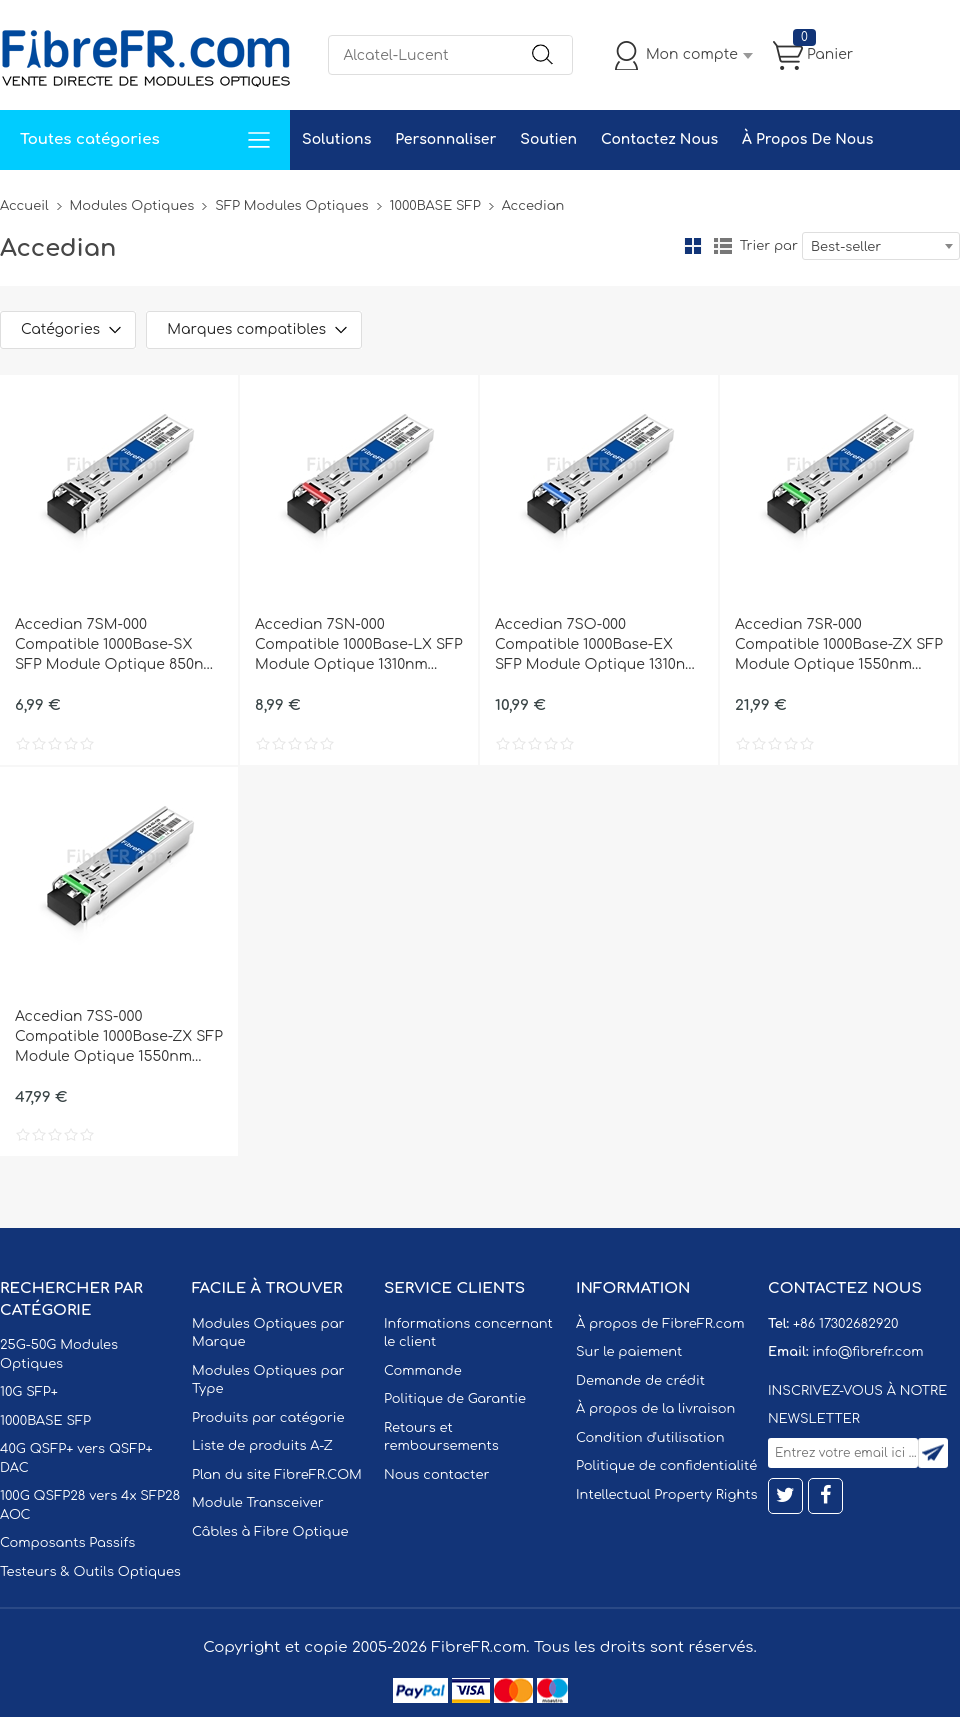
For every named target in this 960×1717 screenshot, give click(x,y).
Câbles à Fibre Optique (270, 1532)
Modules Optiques (132, 206)
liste (723, 246)
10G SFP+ (29, 1392)
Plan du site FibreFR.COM (277, 1475)
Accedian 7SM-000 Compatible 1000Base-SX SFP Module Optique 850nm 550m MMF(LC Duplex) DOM (116, 646)
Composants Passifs (67, 1543)
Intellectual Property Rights (666, 1495)
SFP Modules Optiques (291, 206)
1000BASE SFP (435, 206)
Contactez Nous (659, 139)
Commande (423, 1371)
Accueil (24, 206)
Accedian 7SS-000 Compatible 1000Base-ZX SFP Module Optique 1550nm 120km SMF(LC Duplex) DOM (119, 1038)
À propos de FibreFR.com (660, 1324)
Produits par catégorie (268, 1418)
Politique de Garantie (455, 1399)
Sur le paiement (629, 1352)
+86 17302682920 (845, 1324)
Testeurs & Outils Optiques (90, 1572)
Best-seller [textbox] (846, 247)
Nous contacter (436, 1475)
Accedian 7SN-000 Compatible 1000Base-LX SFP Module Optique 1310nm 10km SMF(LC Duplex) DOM (359, 646)
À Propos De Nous (807, 139)
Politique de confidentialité (666, 1466)
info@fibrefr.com (867, 1352)
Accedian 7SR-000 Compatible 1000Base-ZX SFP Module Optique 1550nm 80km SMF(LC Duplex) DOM (839, 646)
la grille (693, 246)
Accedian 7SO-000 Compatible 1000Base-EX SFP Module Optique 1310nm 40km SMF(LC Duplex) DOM (597, 646)
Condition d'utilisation (650, 1438)
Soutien (548, 139)
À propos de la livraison (655, 1409)
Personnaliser (445, 139)
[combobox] (881, 246)
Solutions (336, 139)
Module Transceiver (258, 1503)
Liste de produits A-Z (262, 1446)
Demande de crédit (640, 1381)
